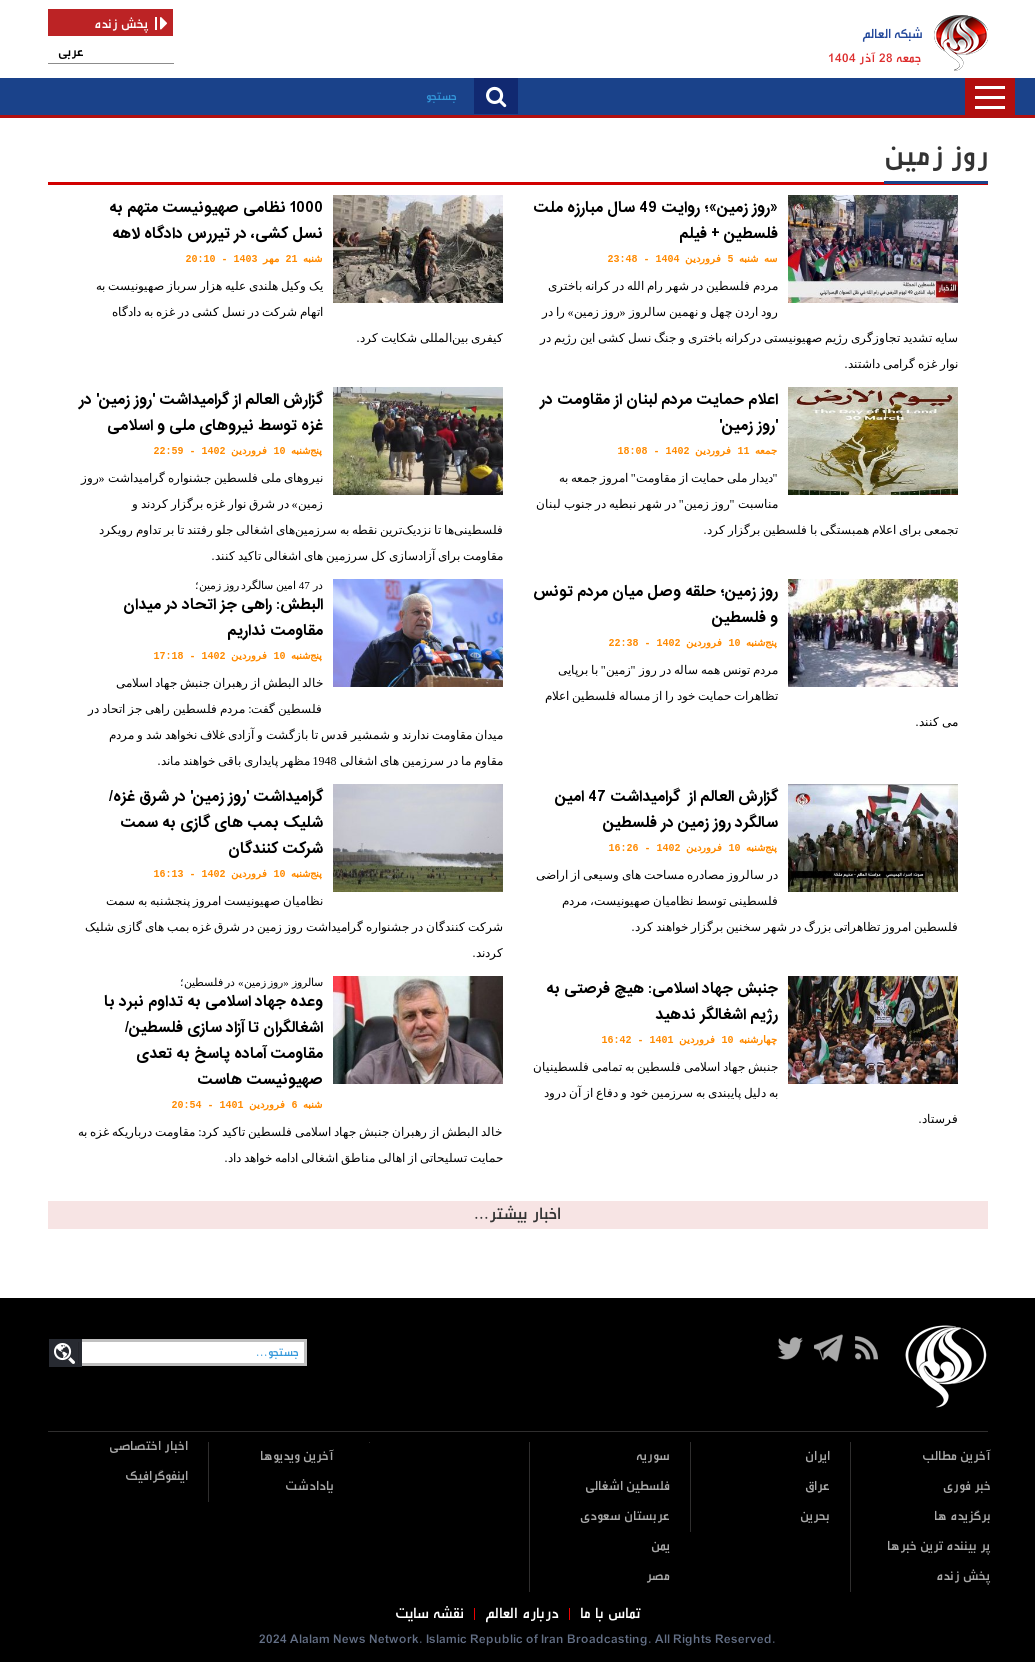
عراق (817, 1486)
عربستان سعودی (625, 1516)
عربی (71, 52)
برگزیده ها (962, 1516)
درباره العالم (522, 1614)
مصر (658, 1576)
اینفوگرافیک (156, 1476)
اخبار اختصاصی (148, 1446)
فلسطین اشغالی (627, 1486)
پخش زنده (963, 1576)
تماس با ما (610, 1614)
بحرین (815, 1516)
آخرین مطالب (956, 1456)
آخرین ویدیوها (297, 1456)
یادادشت (309, 1486)
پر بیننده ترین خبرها (939, 1546)
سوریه (653, 1456)
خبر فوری (967, 1486)
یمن (660, 1546)
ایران (817, 1456)
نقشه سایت (429, 1614)
